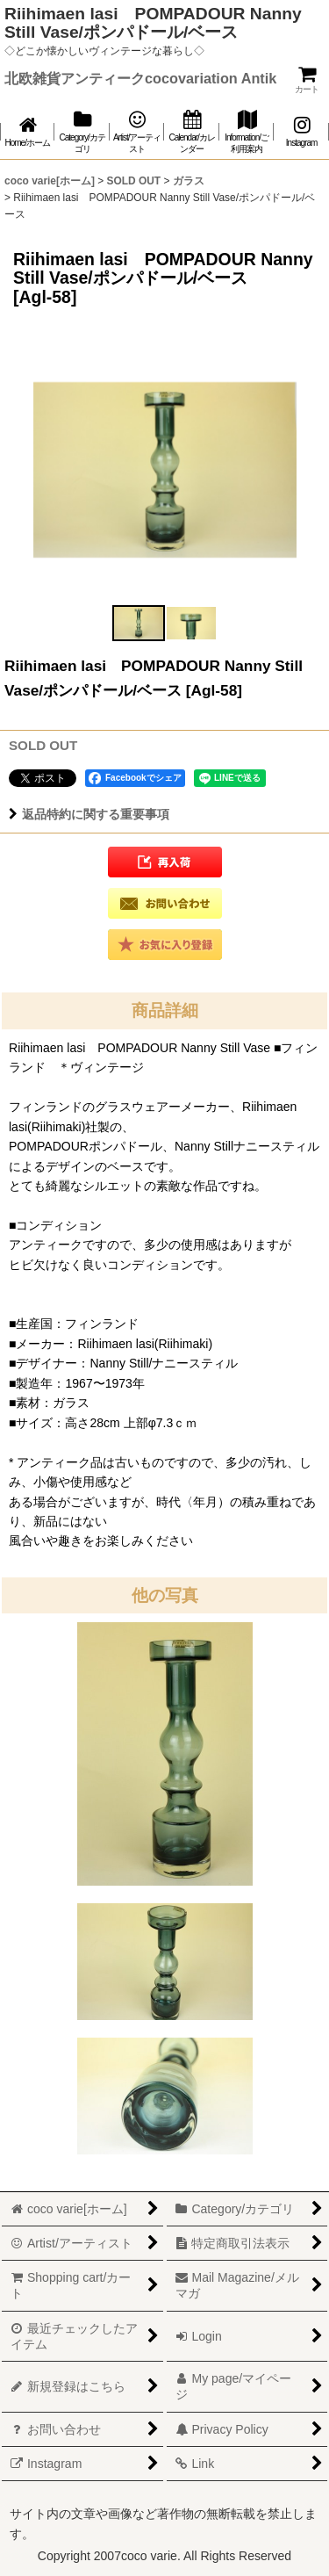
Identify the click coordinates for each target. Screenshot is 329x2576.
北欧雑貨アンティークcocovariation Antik (140, 78)
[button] (138, 623)
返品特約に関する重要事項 (89, 814)
